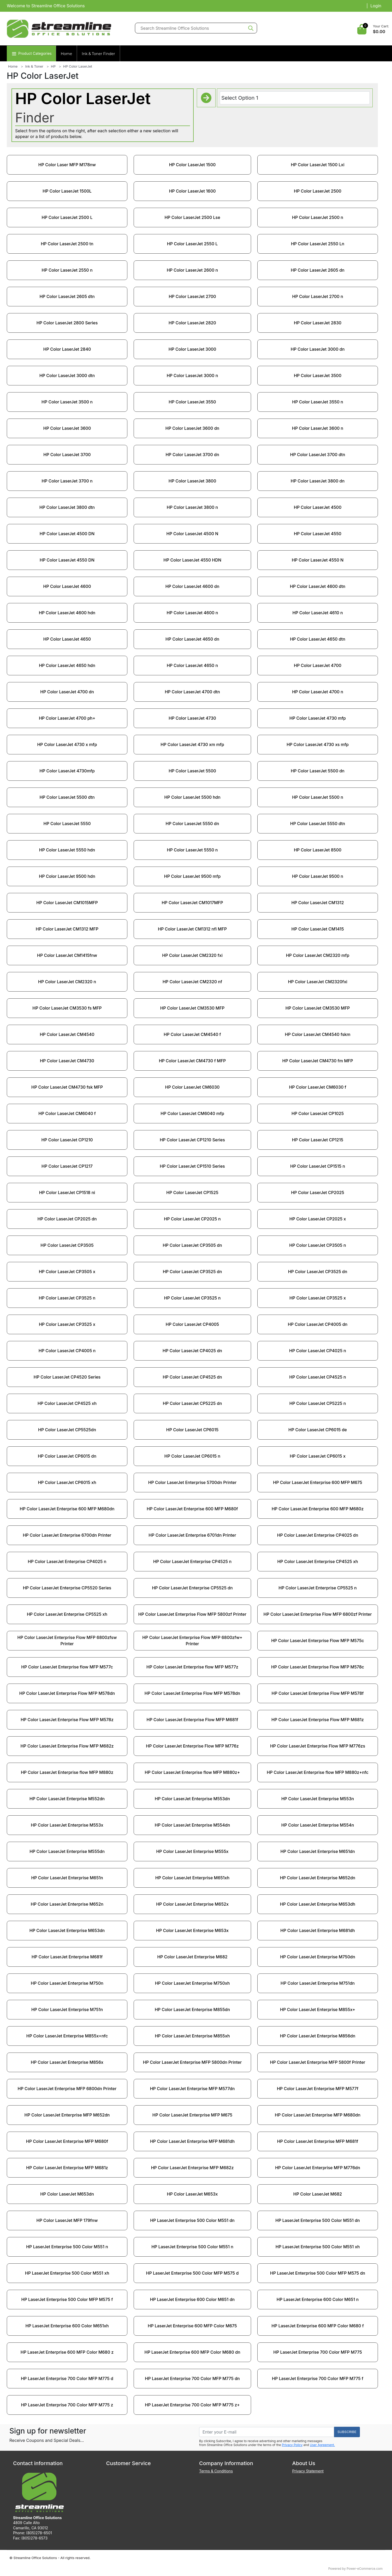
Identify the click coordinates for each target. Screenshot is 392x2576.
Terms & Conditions (216, 2471)
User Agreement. (322, 2445)
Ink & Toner (34, 66)
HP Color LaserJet (77, 66)
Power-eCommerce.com (365, 2569)
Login (375, 5)
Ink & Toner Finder (98, 53)
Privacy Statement (308, 2471)
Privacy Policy (292, 2445)
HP (53, 66)
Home (66, 53)
